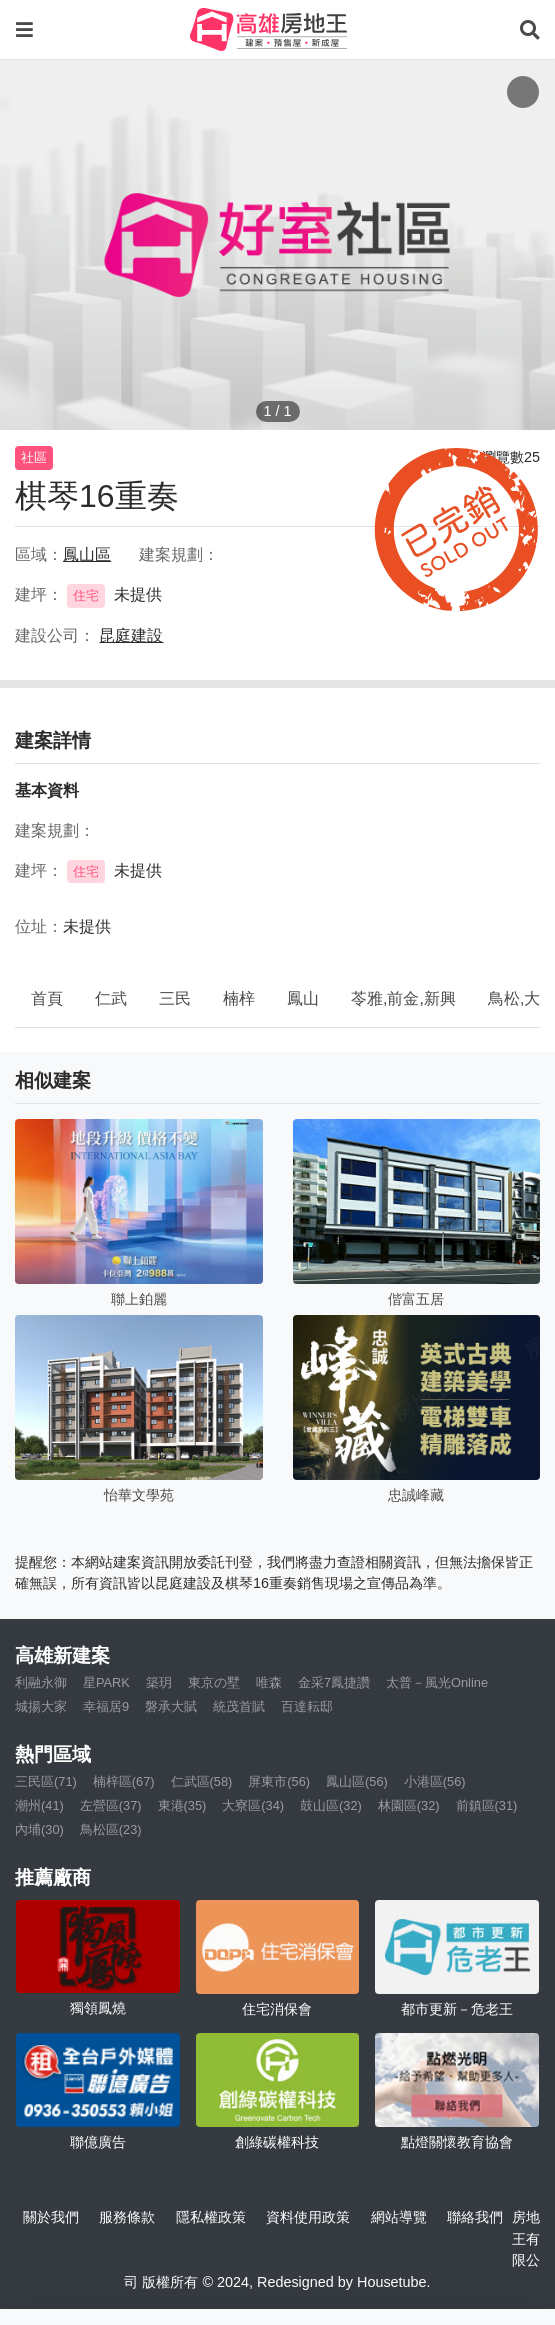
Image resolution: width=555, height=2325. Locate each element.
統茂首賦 (239, 1706)
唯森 (269, 1682)
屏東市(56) (279, 1781)
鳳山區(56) (357, 1781)
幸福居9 (106, 1706)
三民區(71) (46, 1781)
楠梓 (239, 998)
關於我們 (51, 2217)
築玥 (159, 1682)
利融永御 (41, 1682)
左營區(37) (111, 1805)
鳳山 (303, 998)
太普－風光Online (437, 1682)
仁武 (111, 998)
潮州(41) (39, 1805)
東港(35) (182, 1805)
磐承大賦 (171, 1706)
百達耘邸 (307, 1706)
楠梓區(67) (124, 1781)
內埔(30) (39, 1829)
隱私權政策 (211, 2217)
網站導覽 (399, 2217)
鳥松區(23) (111, 1829)
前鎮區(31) (487, 1805)
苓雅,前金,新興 (403, 998)
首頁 (47, 998)
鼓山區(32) (331, 1805)
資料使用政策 (308, 2217)
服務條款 (127, 2217)
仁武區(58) (202, 1781)
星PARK (106, 1682)
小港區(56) (435, 1781)
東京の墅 (214, 1682)
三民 (175, 998)
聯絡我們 (475, 2217)
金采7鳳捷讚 (334, 1682)
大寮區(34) (253, 1805)
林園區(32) (409, 1805)
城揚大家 (41, 1706)
